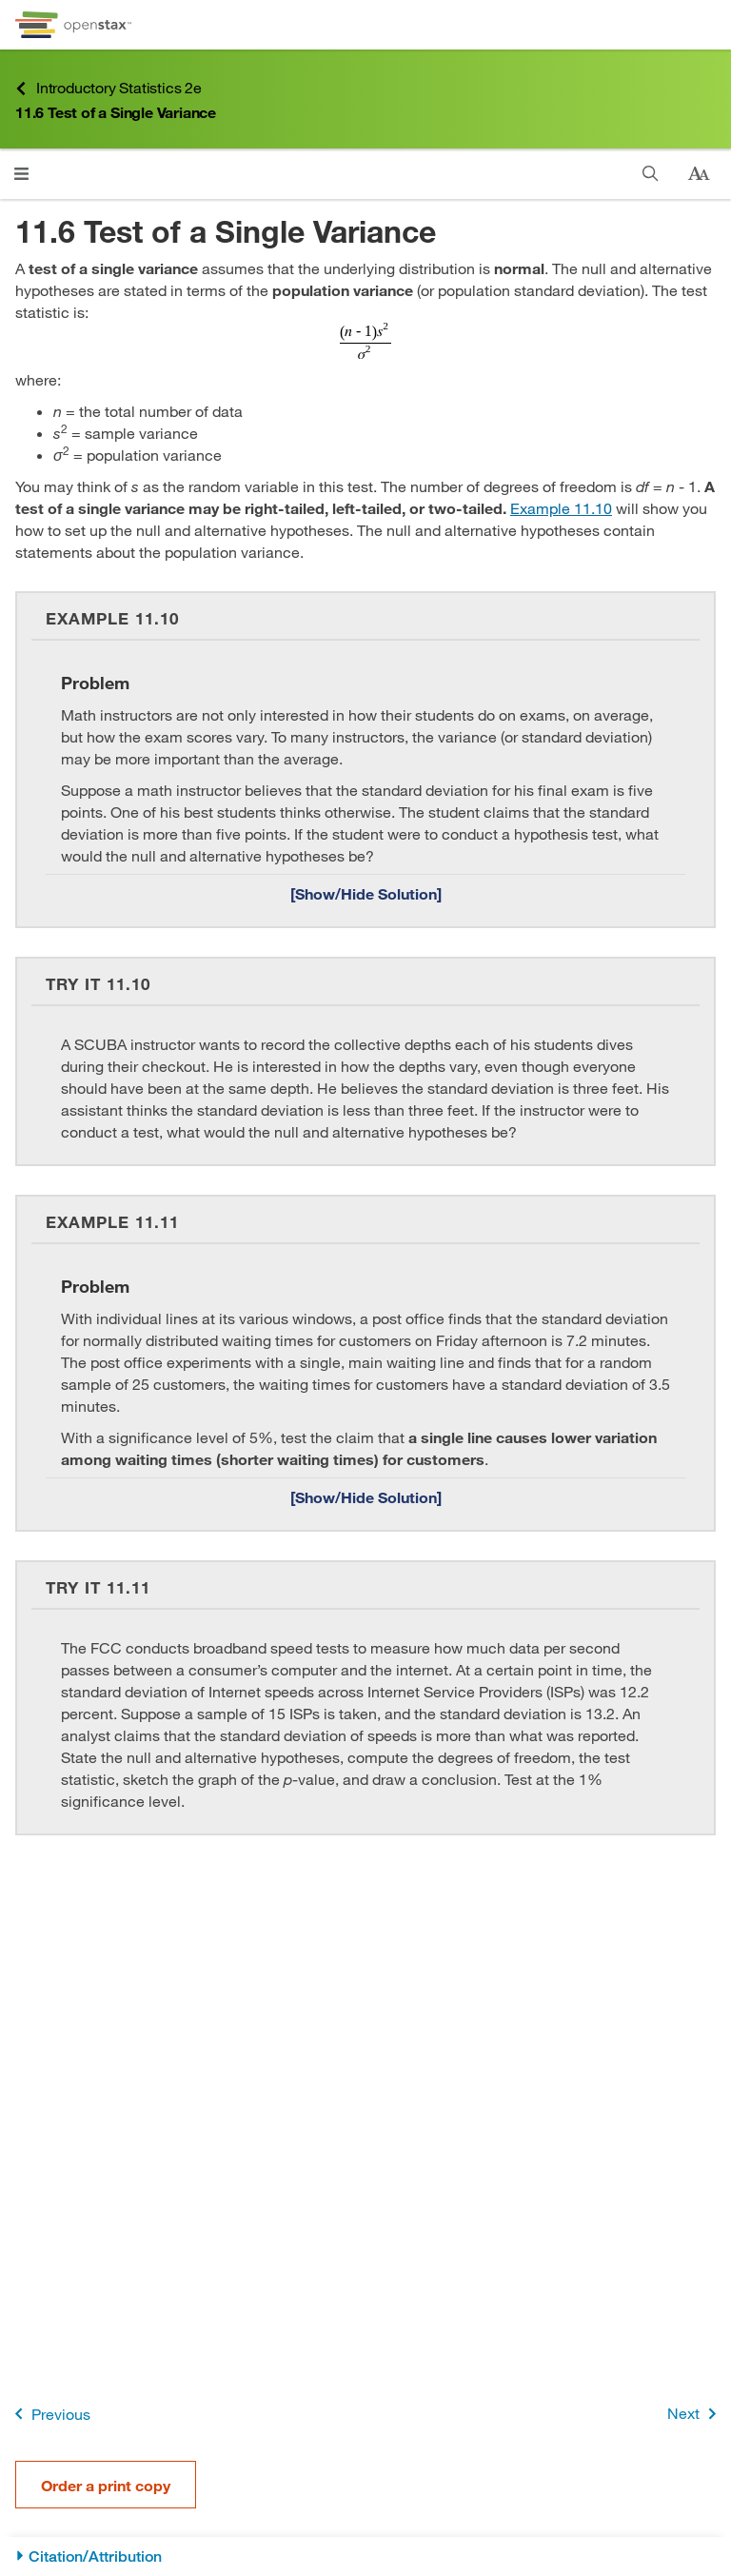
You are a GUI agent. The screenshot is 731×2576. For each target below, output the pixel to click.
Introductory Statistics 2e (108, 88)
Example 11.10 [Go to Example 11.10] (561, 508)
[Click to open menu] (21, 174)
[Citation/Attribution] (365, 2556)
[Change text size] (698, 174)
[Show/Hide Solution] (365, 893)
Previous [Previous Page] (49, 2414)
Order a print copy (105, 2485)
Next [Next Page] (695, 2414)
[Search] (650, 174)
